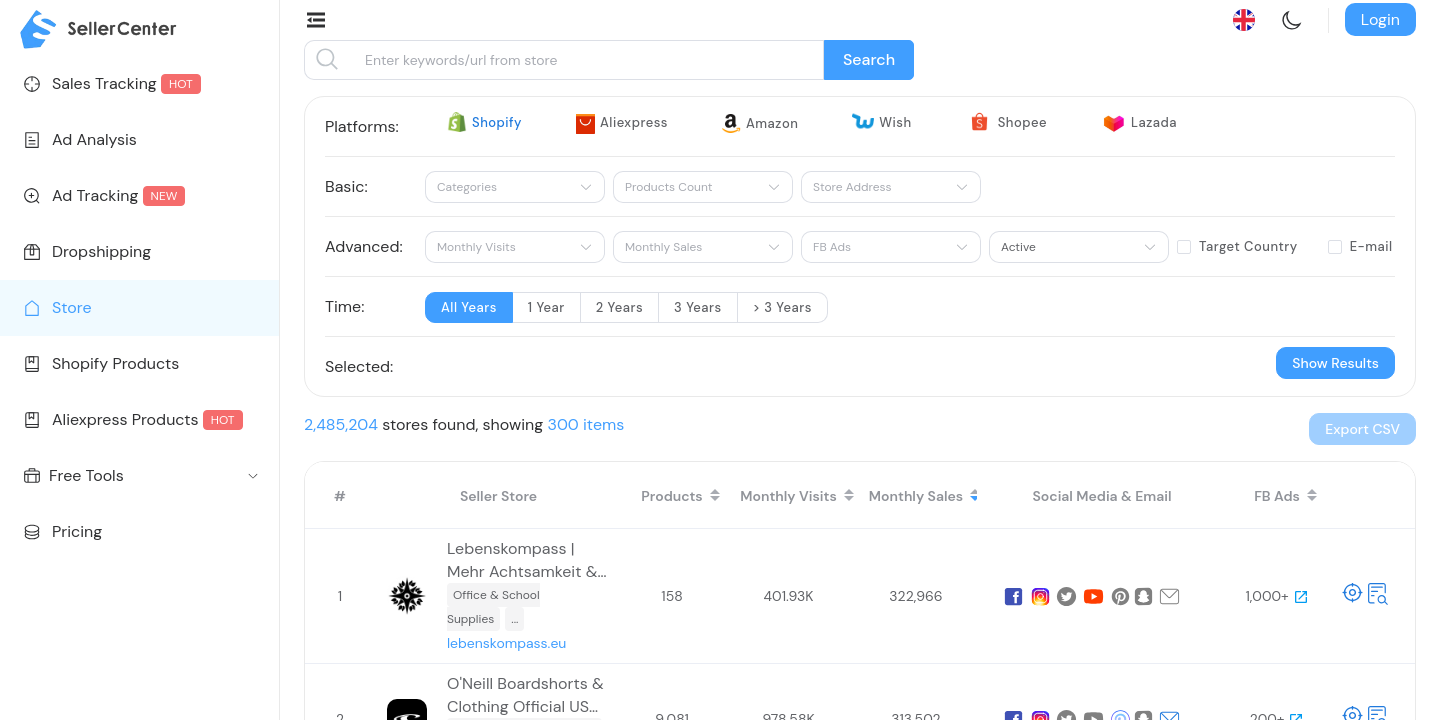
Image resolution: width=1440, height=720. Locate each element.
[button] (1362, 429)
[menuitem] (139, 84)
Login (1380, 19)
